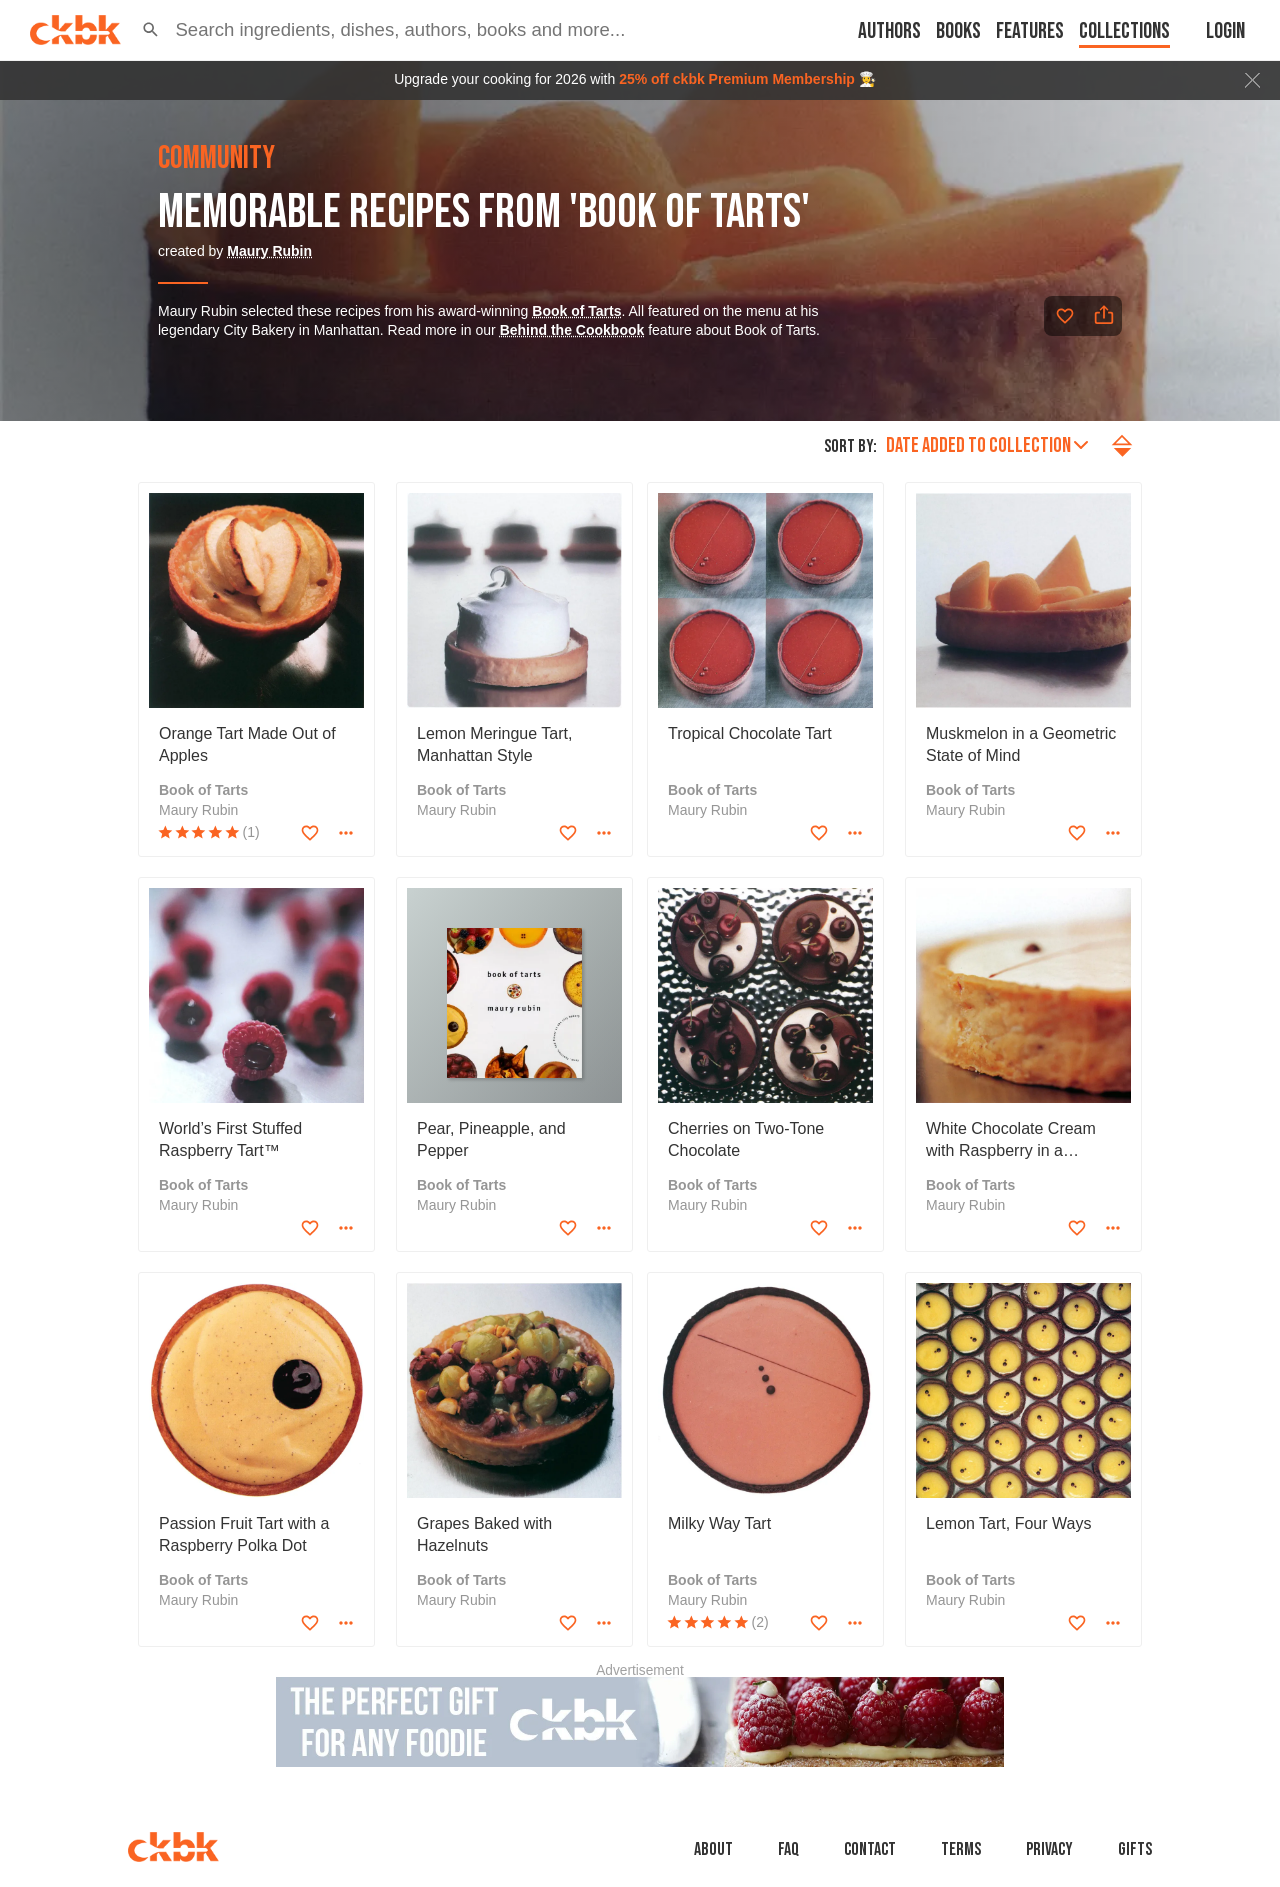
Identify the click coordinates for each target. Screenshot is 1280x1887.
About (713, 1849)
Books (958, 31)
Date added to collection (987, 445)
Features (1030, 31)
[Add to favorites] (1065, 316)
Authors (889, 31)
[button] (150, 30)
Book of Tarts (576, 311)
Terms (961, 1849)
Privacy (1049, 1849)
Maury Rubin (269, 251)
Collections (1124, 31)
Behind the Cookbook (572, 330)
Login (1225, 31)
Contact (870, 1849)
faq (788, 1849)
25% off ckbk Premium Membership (737, 79)
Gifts (1135, 1849)
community (216, 159)
